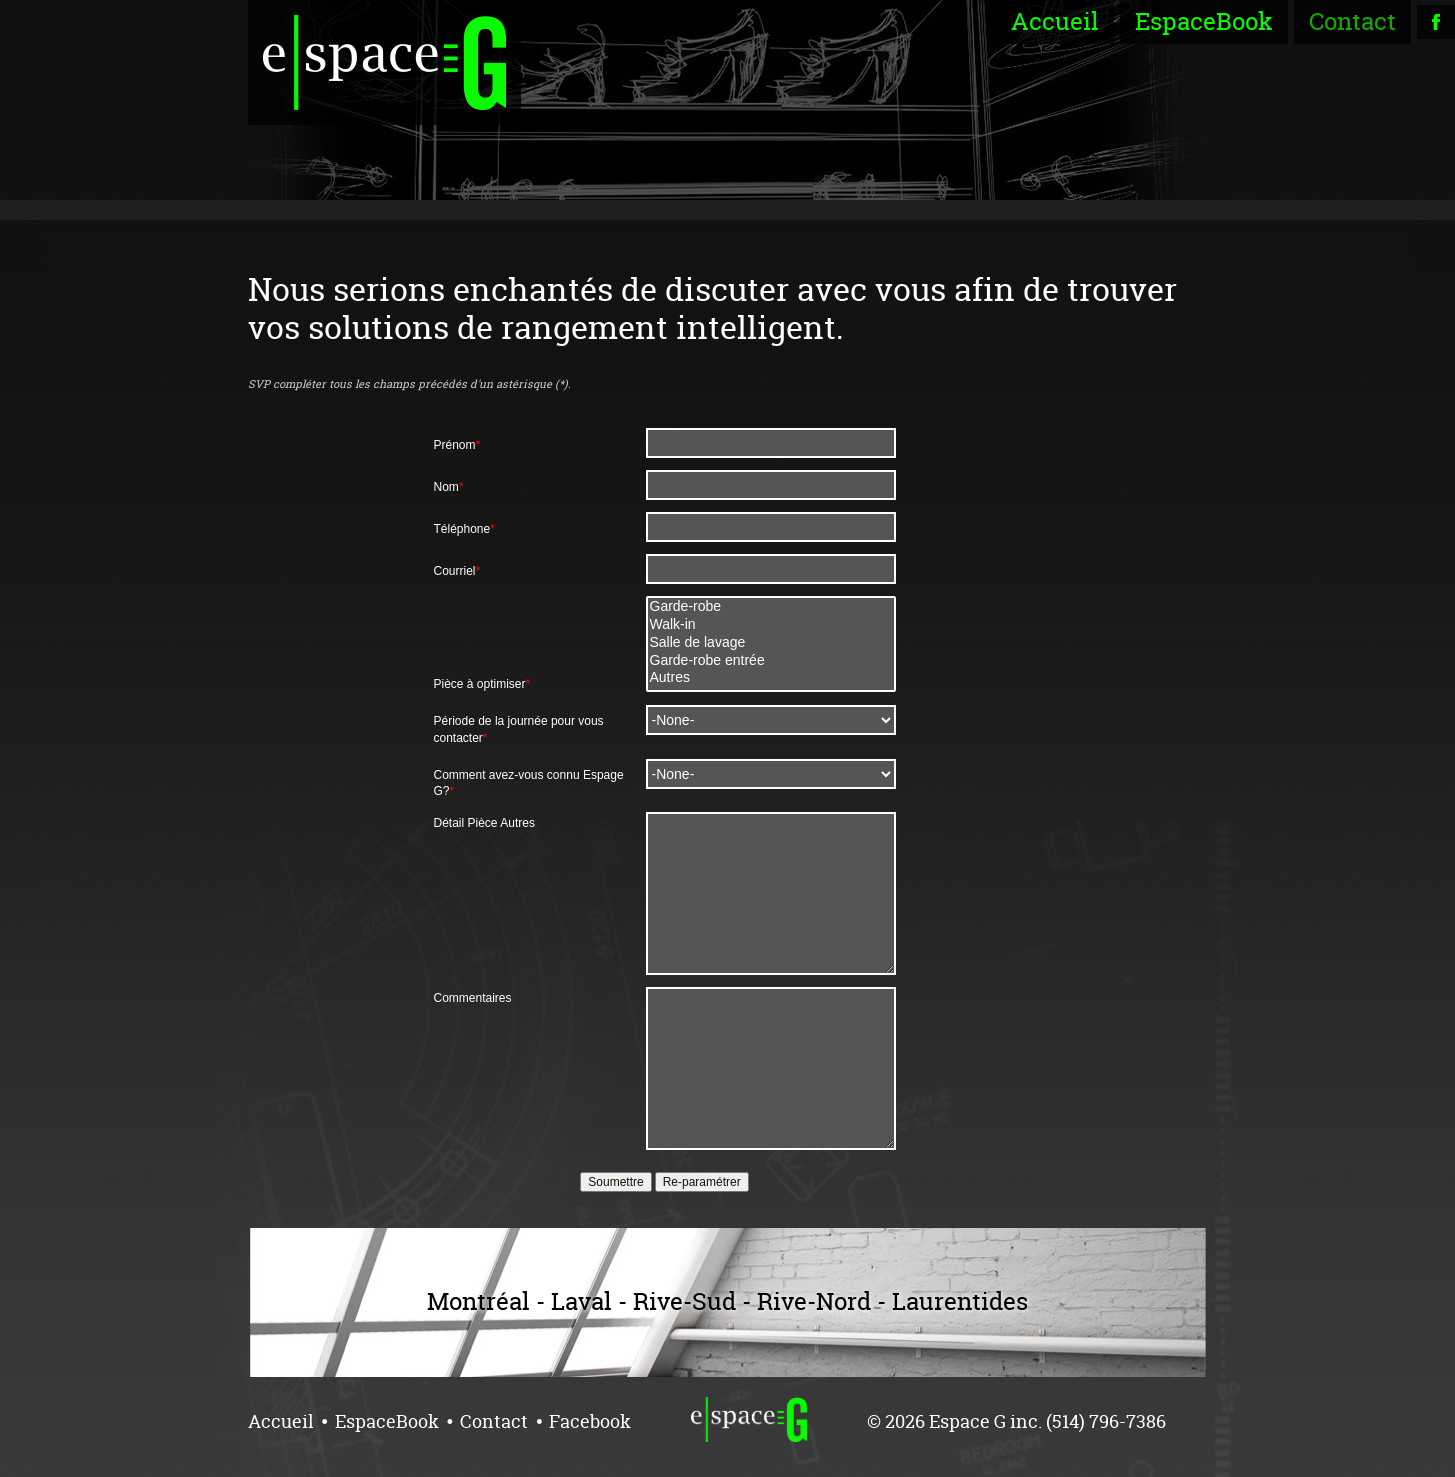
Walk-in (771, 625)
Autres (771, 678)
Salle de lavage (771, 643)
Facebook (590, 1421)
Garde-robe (771, 607)
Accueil (1055, 21)
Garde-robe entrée (771, 661)
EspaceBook (1204, 21)
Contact (1352, 21)
